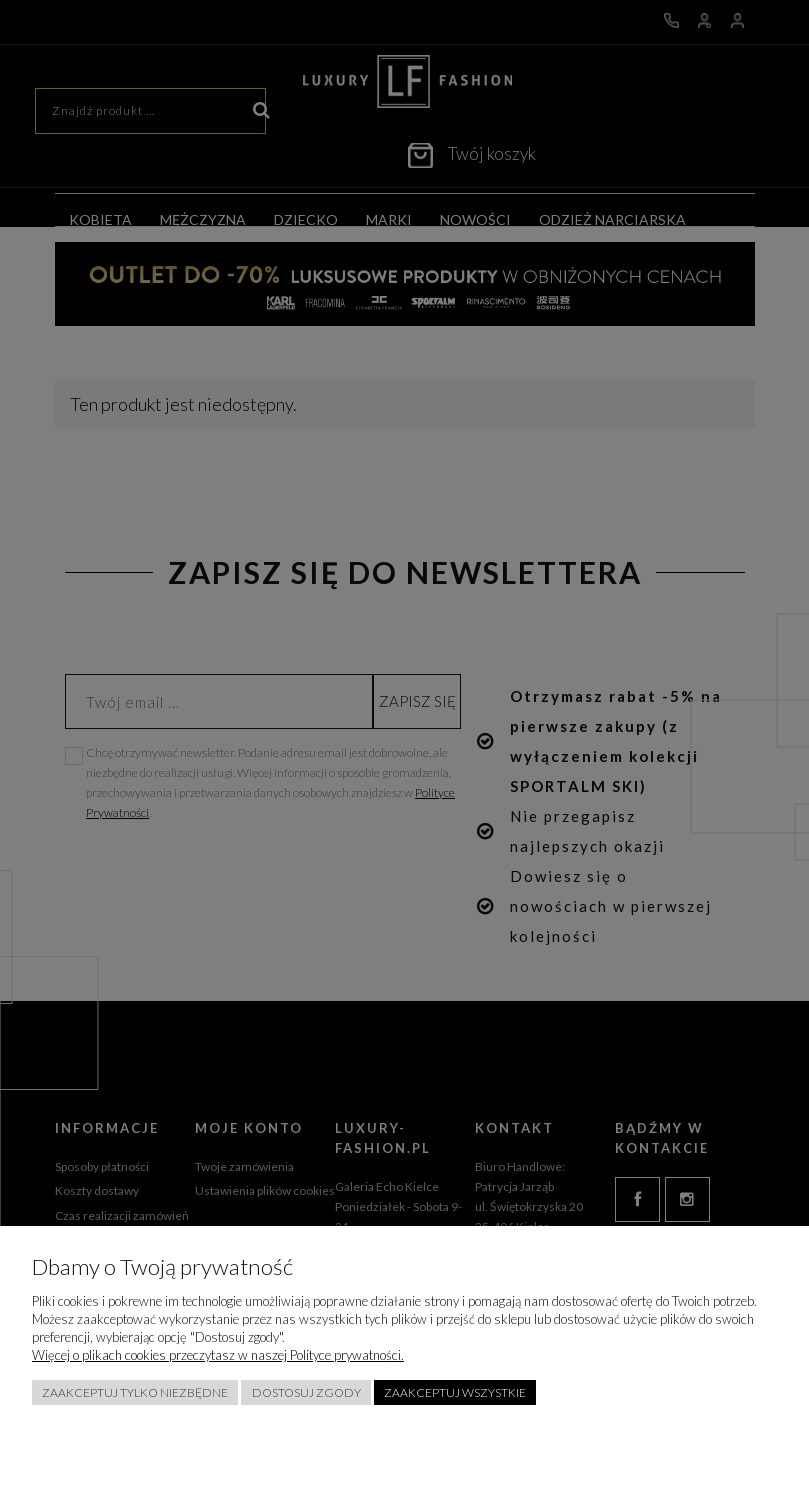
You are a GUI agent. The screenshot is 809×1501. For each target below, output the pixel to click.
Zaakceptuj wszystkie (455, 1392)
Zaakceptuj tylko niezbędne (135, 1392)
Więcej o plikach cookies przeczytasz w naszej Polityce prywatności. (218, 1355)
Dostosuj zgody (306, 1392)
